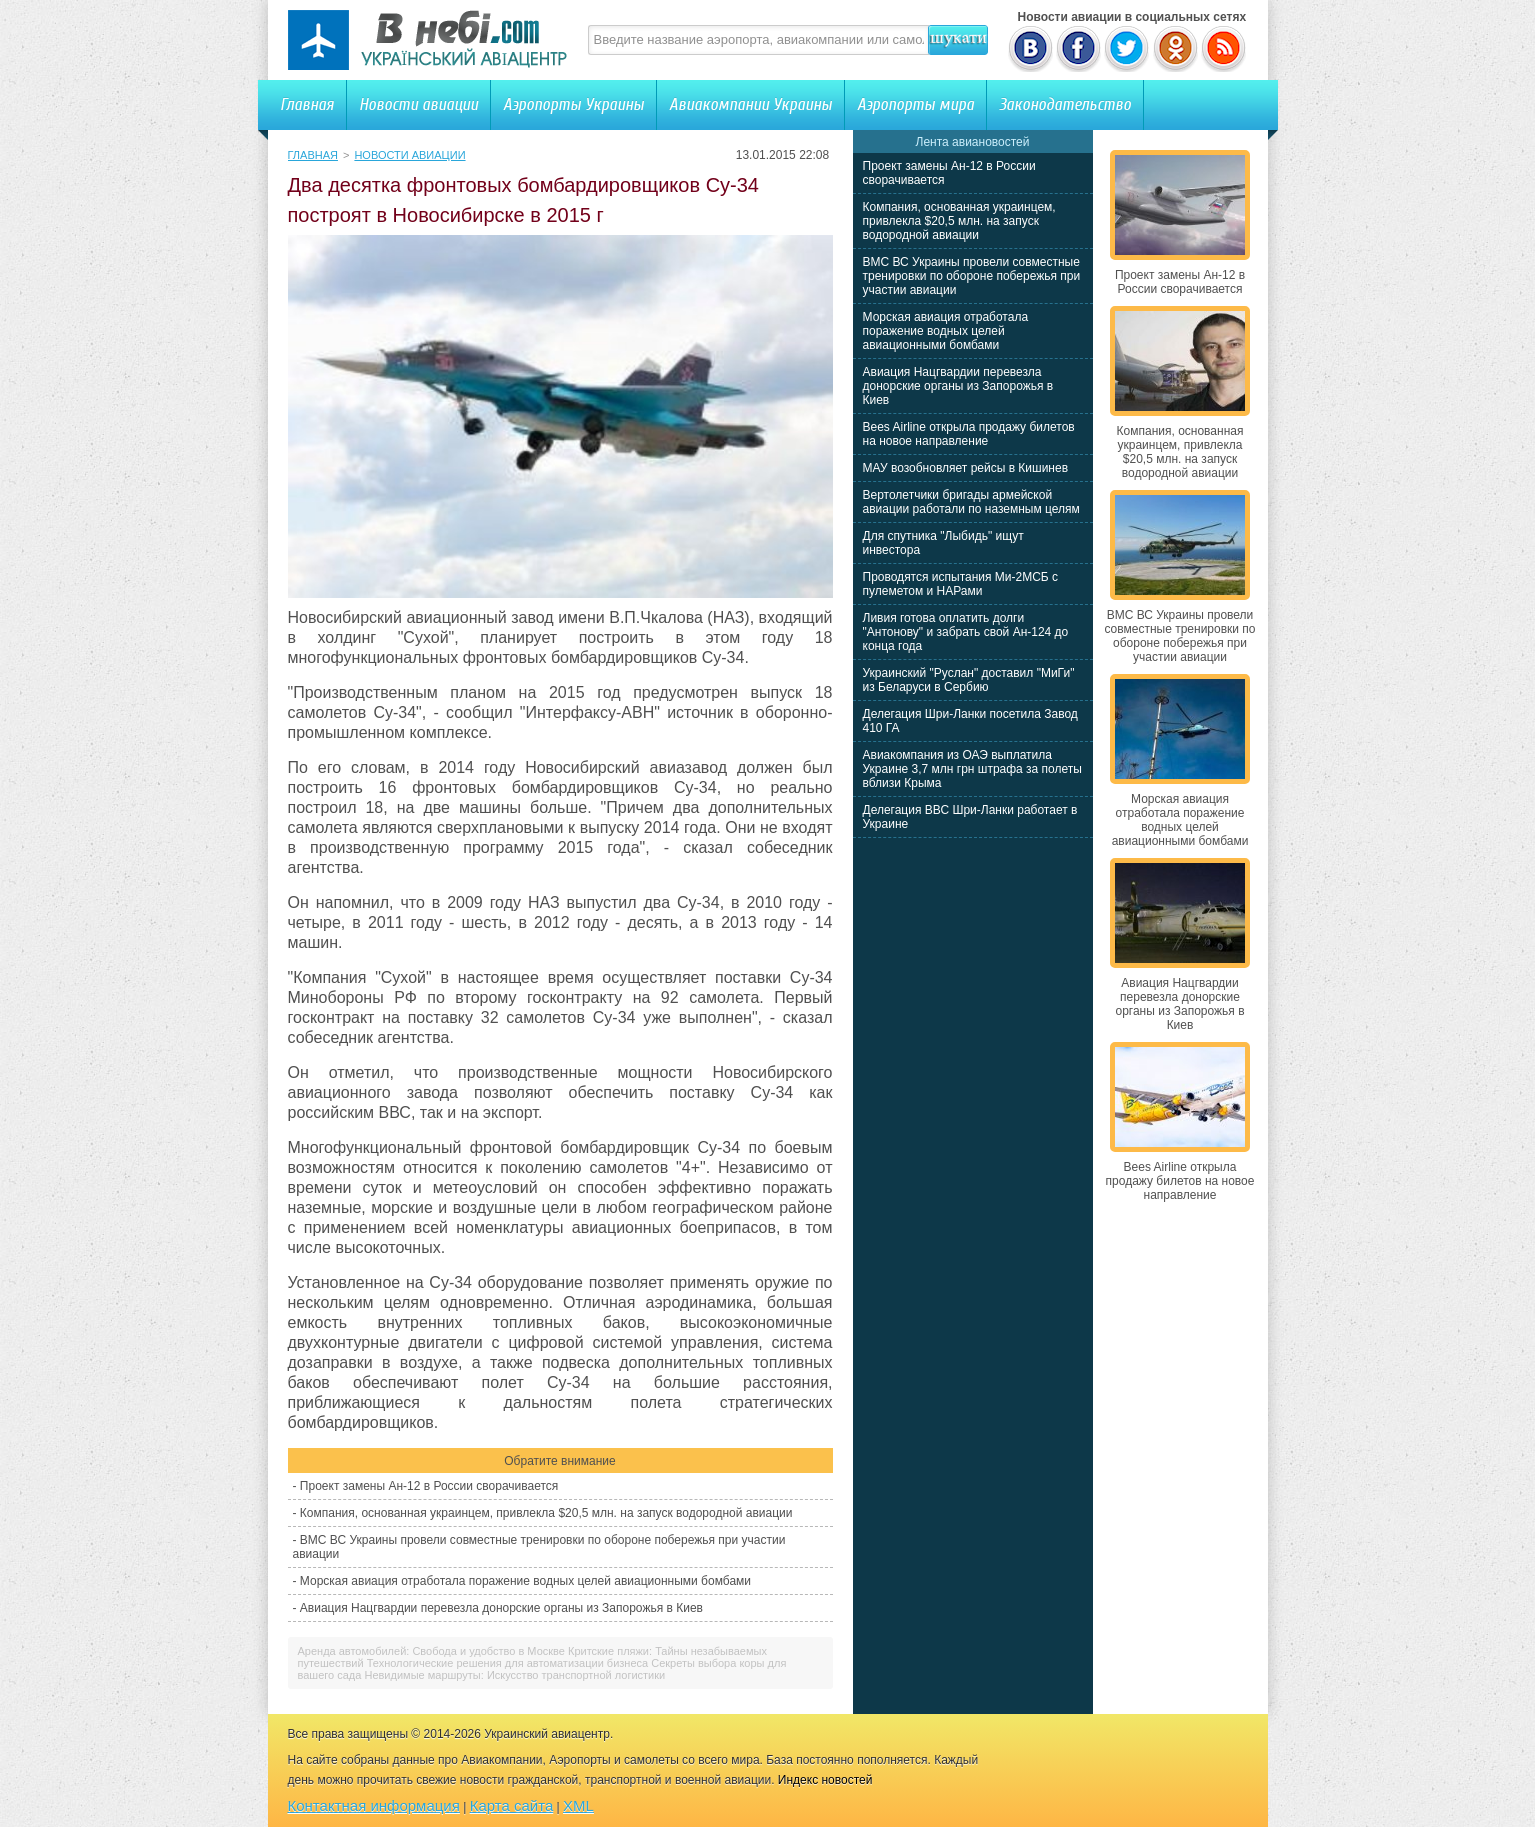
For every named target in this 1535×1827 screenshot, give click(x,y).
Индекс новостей (825, 1780)
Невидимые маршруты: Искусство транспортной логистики (514, 1675)
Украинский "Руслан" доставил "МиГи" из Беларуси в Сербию (969, 680)
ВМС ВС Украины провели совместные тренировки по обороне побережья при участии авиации (972, 276)
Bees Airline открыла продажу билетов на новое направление (969, 434)
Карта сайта (512, 1805)
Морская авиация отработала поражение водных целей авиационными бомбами (525, 1581)
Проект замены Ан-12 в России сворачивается (429, 1486)
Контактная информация (374, 1805)
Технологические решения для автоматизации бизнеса (507, 1663)
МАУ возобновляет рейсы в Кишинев (966, 468)
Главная (307, 104)
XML (578, 1805)
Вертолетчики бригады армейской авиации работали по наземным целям (971, 502)
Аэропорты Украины (573, 104)
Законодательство (1065, 104)
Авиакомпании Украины (750, 104)
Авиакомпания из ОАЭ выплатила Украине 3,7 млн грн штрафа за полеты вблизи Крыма (972, 769)
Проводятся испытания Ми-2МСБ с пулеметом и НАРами (961, 584)
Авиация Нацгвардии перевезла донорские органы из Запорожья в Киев (501, 1608)
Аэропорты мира (915, 104)
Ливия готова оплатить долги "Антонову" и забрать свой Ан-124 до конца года (966, 632)
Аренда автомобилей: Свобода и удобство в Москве (431, 1651)
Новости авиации (418, 104)
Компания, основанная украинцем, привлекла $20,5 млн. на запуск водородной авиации (546, 1513)
